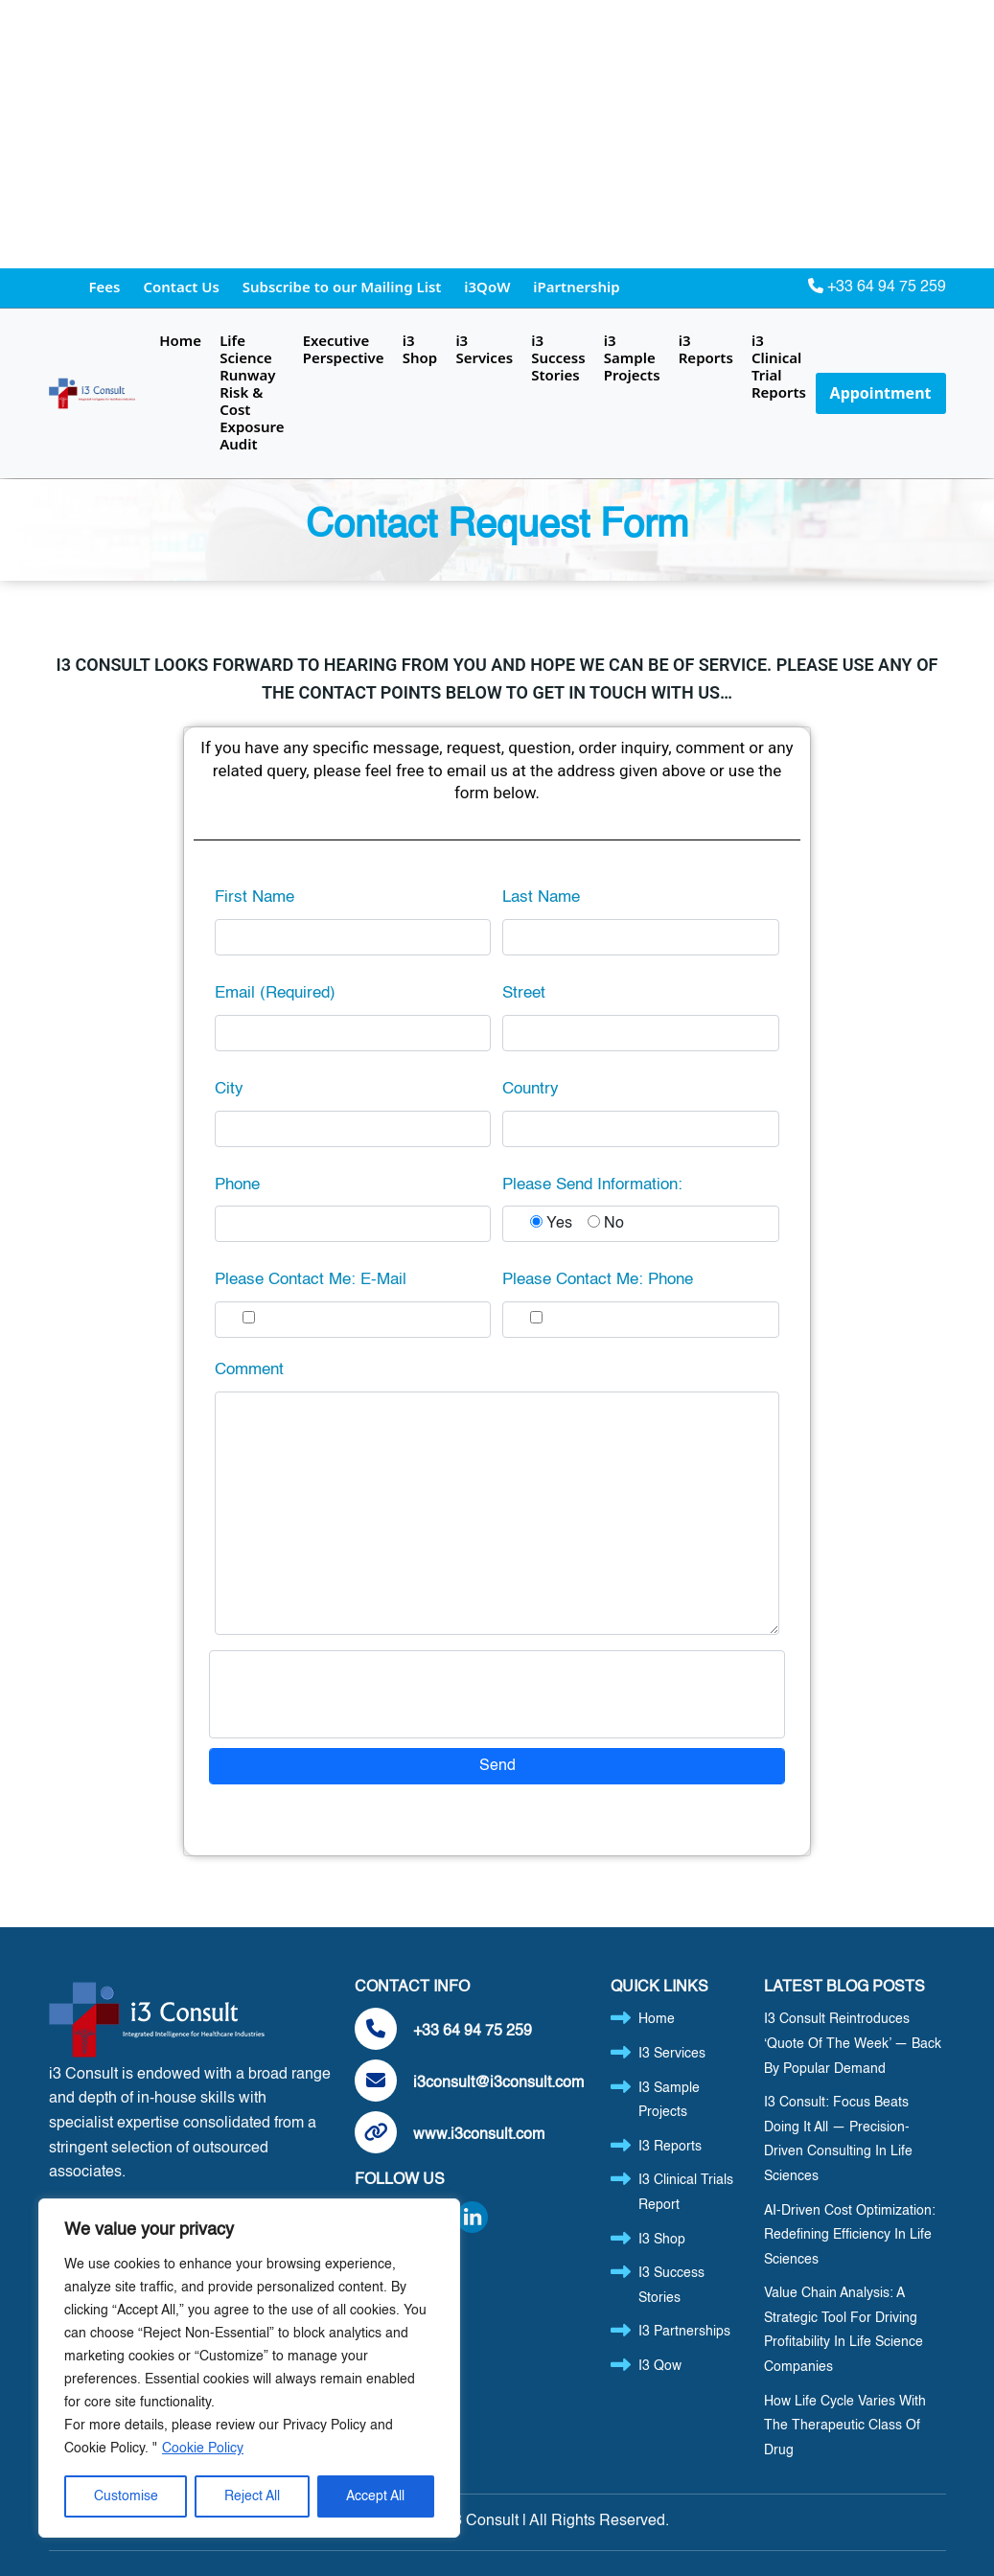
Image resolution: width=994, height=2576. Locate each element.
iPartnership (576, 286)
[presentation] (367, 1694)
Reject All (252, 2496)
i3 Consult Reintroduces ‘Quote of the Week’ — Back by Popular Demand (852, 2043)
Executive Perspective (343, 349)
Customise (126, 2496)
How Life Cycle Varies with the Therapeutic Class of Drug (845, 2426)
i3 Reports (706, 349)
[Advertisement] (497, 134)
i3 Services (484, 349)
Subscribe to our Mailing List (344, 286)
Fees (107, 286)
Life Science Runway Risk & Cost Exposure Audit (252, 392)
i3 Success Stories (558, 357)
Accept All (375, 2496)
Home (180, 340)
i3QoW (489, 286)
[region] (249, 2368)
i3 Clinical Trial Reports (778, 366)
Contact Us (182, 286)
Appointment (881, 392)
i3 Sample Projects (632, 357)
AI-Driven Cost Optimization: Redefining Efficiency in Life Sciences (850, 2235)
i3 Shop (420, 349)
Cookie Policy (202, 2448)
